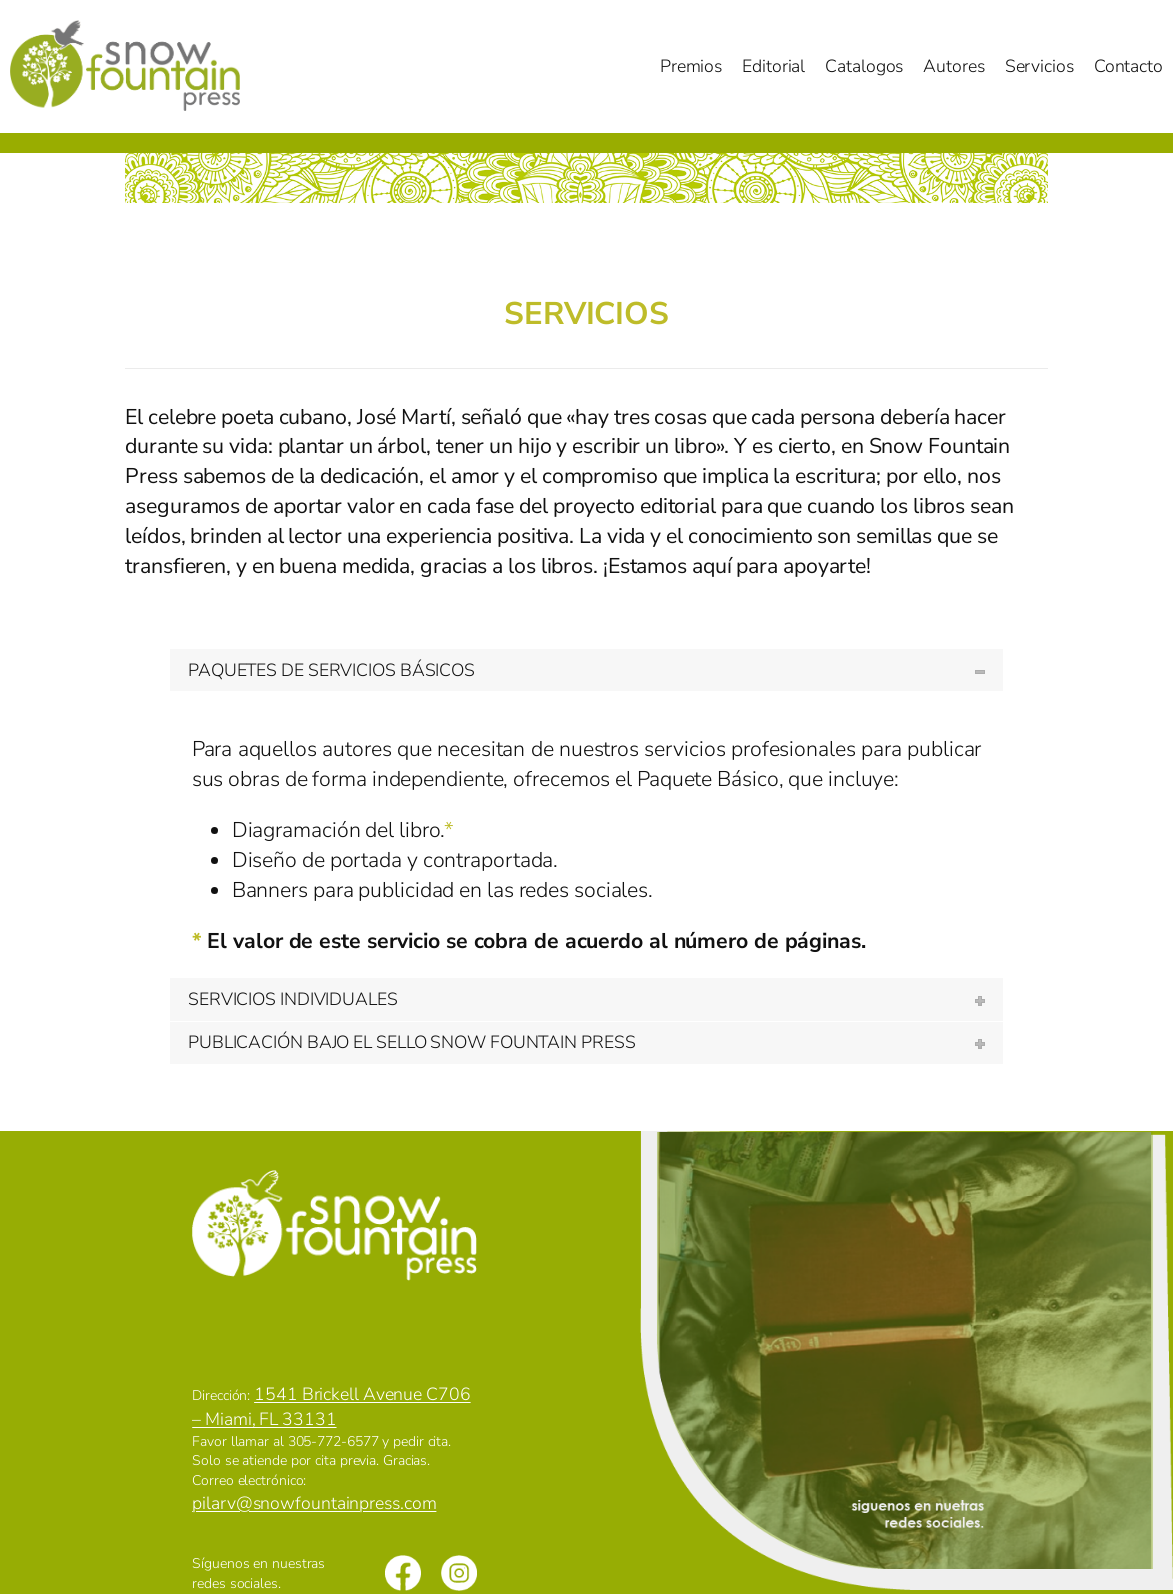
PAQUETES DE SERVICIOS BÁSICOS (331, 670)
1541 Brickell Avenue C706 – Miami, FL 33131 (331, 1406)
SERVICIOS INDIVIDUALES (293, 999)
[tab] (586, 670)
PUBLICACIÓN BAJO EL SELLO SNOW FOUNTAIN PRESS (412, 1042)
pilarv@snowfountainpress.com (314, 1503)
